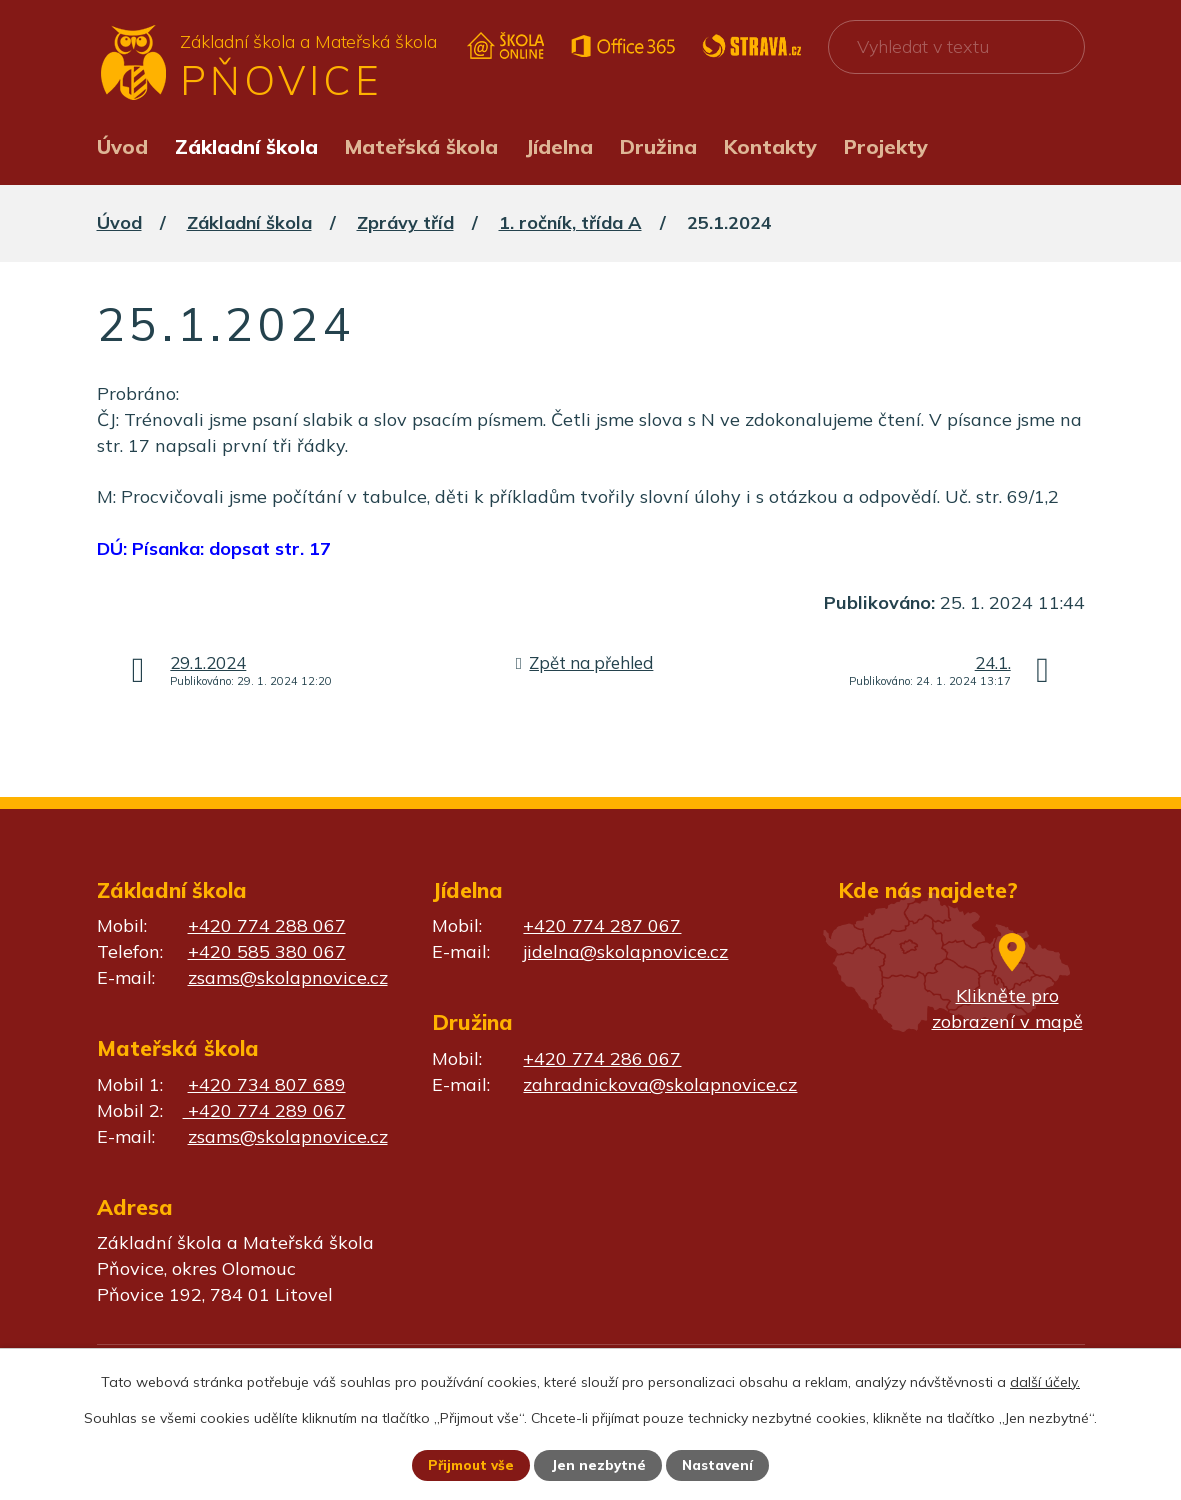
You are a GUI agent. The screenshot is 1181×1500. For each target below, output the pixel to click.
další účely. (1045, 1381)
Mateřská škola (421, 146)
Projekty (886, 146)
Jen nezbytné (599, 1465)
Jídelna (559, 146)
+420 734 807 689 (267, 1084)
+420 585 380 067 (267, 951)
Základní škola (246, 146)
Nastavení (720, 1465)
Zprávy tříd (405, 222)
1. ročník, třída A (570, 222)
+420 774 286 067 (602, 1058)
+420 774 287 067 (602, 925)
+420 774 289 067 (264, 1110)
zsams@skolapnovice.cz (288, 977)
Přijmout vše (469, 1465)
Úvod (122, 146)
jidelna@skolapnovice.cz (625, 951)
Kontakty (770, 146)
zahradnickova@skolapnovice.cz (660, 1084)
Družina (658, 146)
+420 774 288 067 (267, 925)
